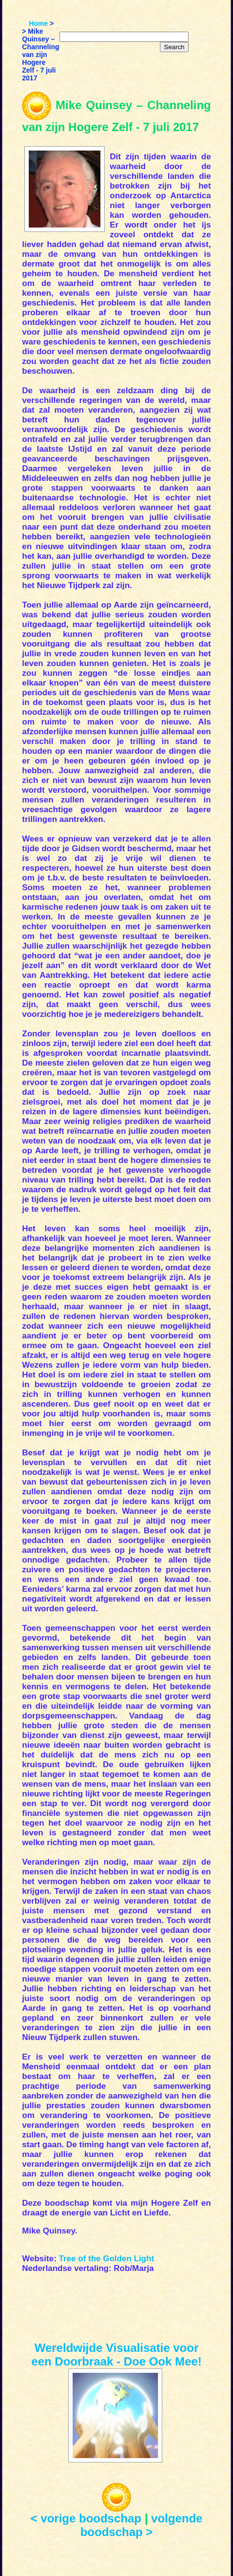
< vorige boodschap (86, 2518)
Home (38, 23)
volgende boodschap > (141, 2525)
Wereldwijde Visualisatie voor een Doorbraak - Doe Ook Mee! (116, 2354)
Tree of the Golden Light (107, 2258)
